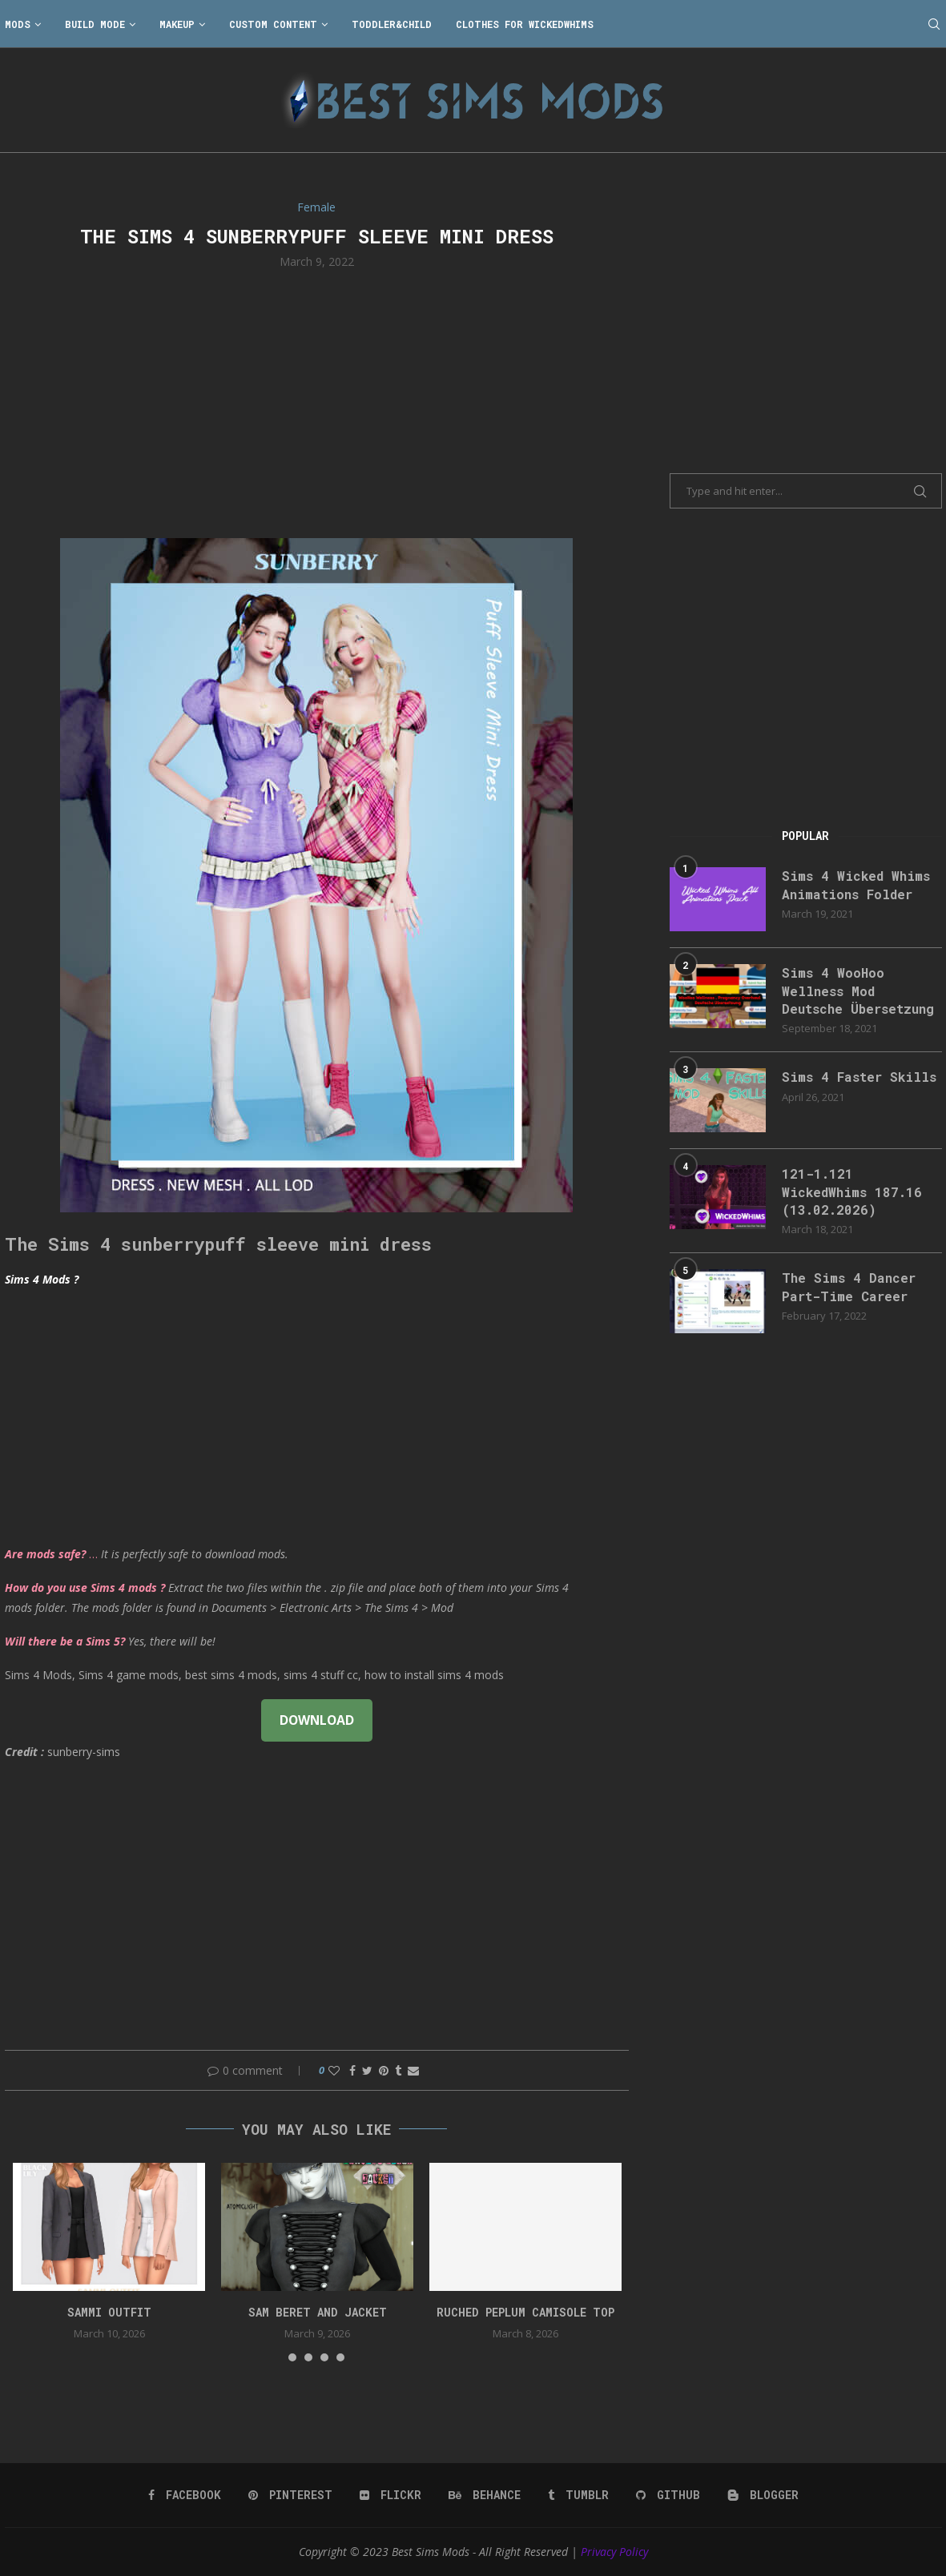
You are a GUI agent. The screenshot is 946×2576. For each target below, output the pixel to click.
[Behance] (485, 2495)
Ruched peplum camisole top (525, 2312)
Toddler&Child (392, 24)
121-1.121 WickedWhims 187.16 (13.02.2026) (852, 1191)
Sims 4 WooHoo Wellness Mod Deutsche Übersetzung (858, 990)
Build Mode (95, 24)
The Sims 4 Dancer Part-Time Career (849, 1286)
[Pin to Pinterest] (383, 2070)
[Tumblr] (578, 2495)
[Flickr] (390, 2495)
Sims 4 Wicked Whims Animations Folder (856, 884)
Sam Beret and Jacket (317, 2312)
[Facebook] (184, 2495)
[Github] (668, 2495)
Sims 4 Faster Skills (859, 1076)
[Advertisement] (317, 402)
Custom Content (273, 24)
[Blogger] (763, 2495)
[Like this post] (334, 2070)
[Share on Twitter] (367, 2070)
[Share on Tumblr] (398, 2070)
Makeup (177, 24)
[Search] (934, 24)
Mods (17, 24)
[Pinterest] (290, 2495)
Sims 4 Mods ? (41, 1279)
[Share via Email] (413, 2070)
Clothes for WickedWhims (525, 24)
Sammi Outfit (109, 2312)
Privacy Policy (614, 2551)
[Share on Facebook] (352, 2070)
